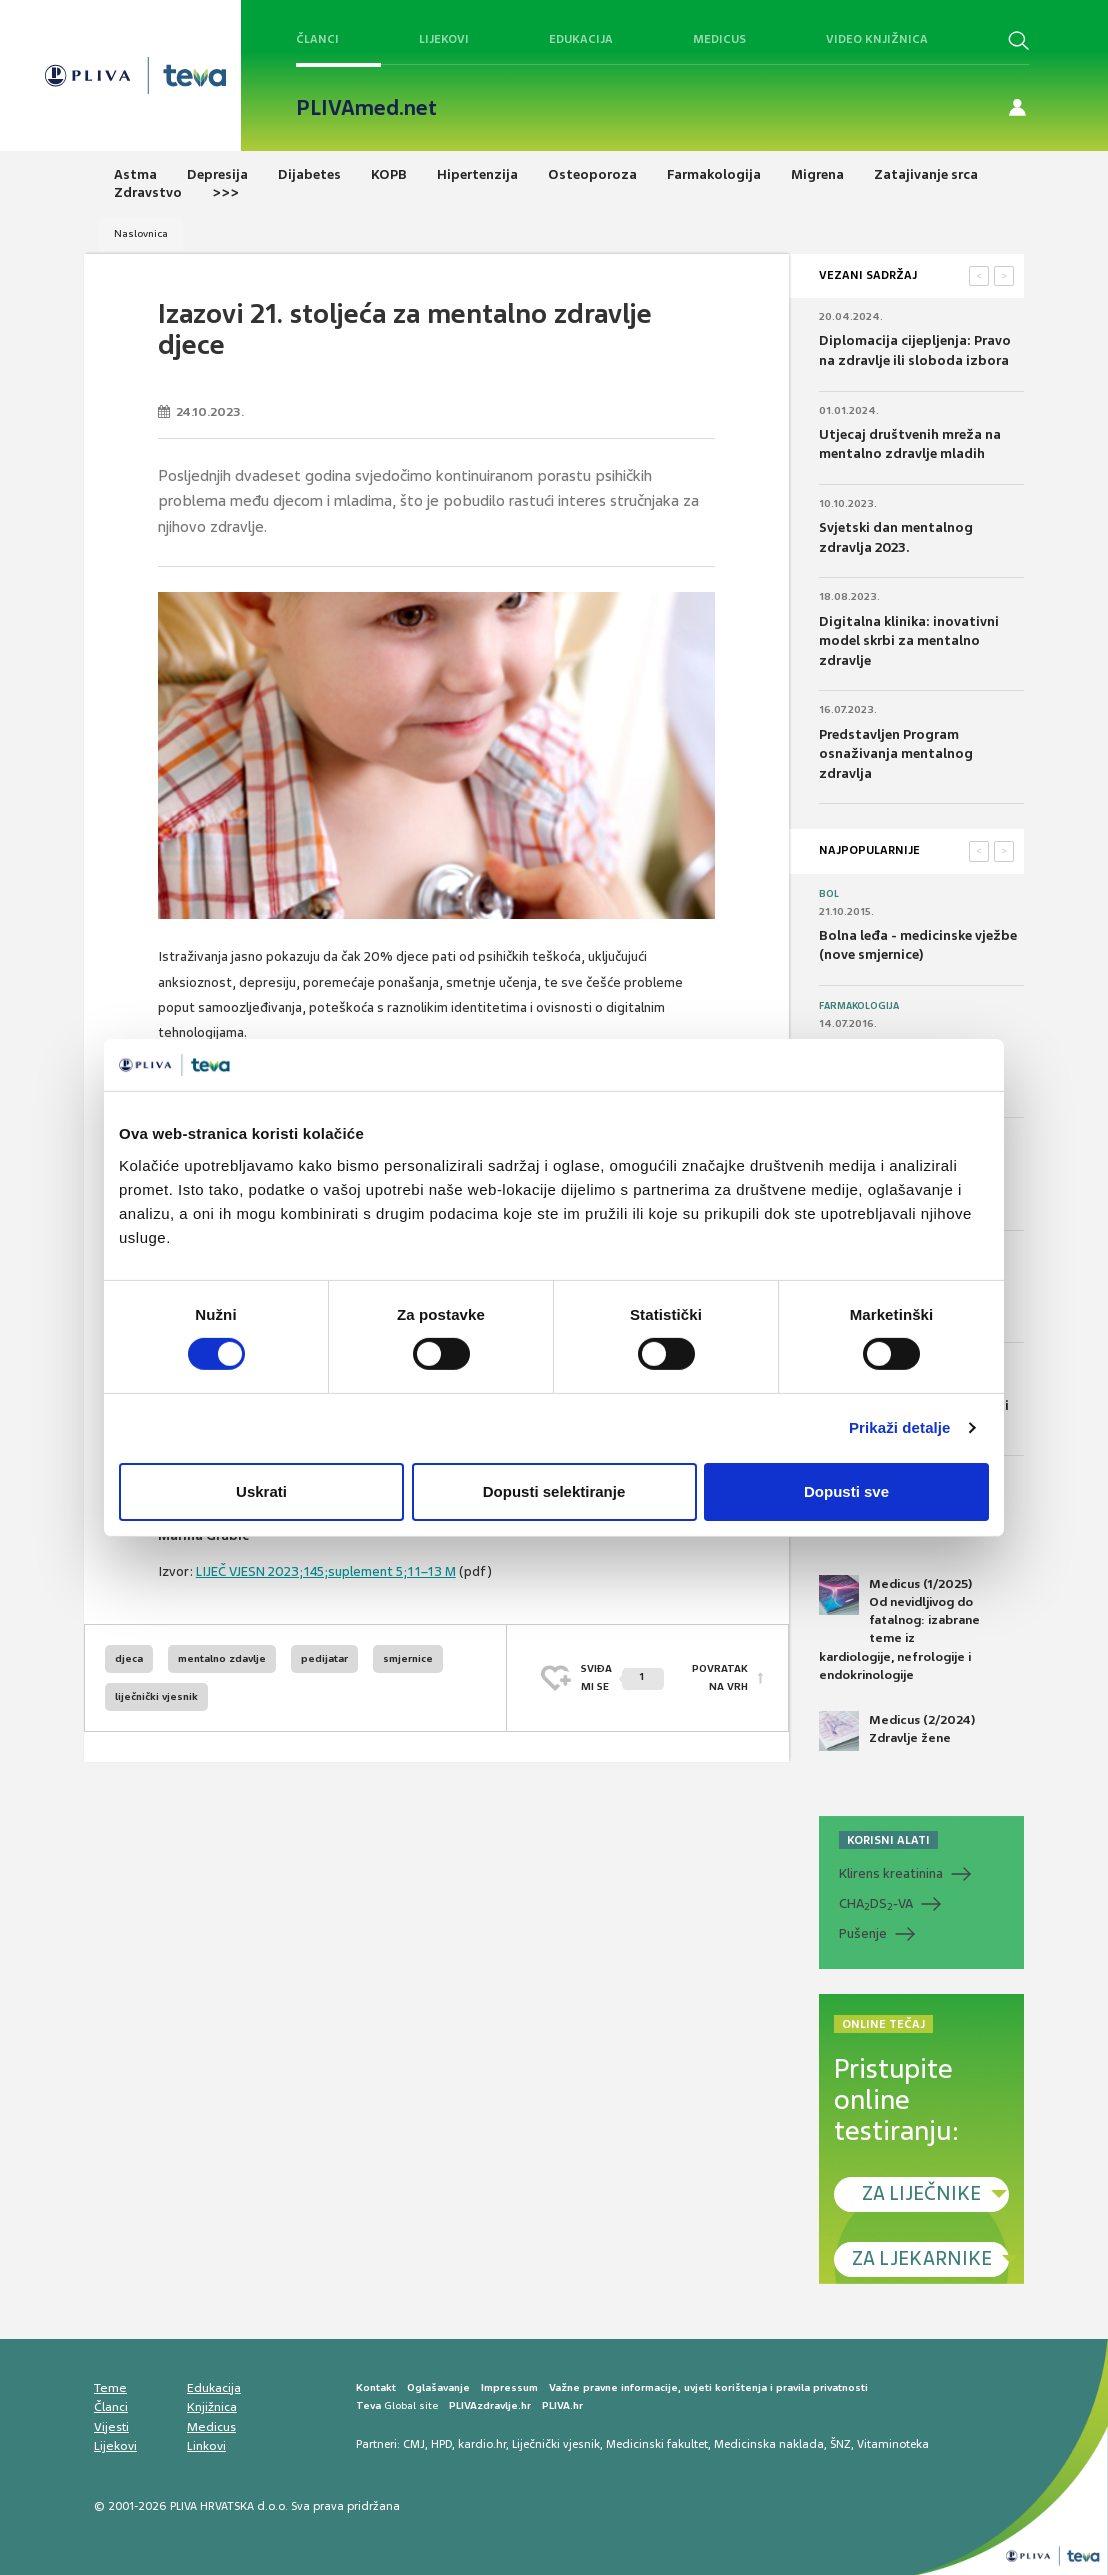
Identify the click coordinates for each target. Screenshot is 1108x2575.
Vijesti (111, 2427)
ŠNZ (840, 2444)
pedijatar (324, 1658)
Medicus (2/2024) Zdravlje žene (897, 1731)
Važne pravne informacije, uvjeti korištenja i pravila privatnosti (708, 2387)
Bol (829, 894)
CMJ (414, 2444)
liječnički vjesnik (156, 1696)
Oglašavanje (438, 2387)
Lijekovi (444, 39)
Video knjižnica (877, 39)
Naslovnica (141, 233)
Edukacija (581, 39)
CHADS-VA (876, 1904)
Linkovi (206, 2446)
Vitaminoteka (893, 2444)
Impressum (509, 2387)
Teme (110, 2388)
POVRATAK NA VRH (720, 1677)
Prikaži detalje (900, 1427)
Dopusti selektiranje (554, 1491)
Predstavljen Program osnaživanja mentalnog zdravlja (896, 754)
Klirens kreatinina (891, 1873)
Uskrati (261, 1491)
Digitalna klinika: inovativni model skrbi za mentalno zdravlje (909, 641)
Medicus (719, 39)
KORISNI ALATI (888, 1840)
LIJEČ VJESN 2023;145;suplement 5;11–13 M (326, 1571)
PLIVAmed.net (366, 108)
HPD (441, 2444)
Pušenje (863, 1933)
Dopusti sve (846, 1491)
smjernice (408, 1658)
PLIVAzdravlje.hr (490, 2405)
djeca (129, 1658)
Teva (368, 2405)
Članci (317, 39)
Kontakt (376, 2387)
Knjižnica (212, 2407)
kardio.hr (482, 2444)
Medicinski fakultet (657, 2444)
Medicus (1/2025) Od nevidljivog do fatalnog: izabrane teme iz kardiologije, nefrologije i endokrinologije (899, 1629)
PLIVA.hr (562, 2405)
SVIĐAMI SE (622, 1677)
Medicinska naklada (769, 2444)
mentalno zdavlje (222, 1658)
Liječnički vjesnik (556, 2444)
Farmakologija (859, 1006)
